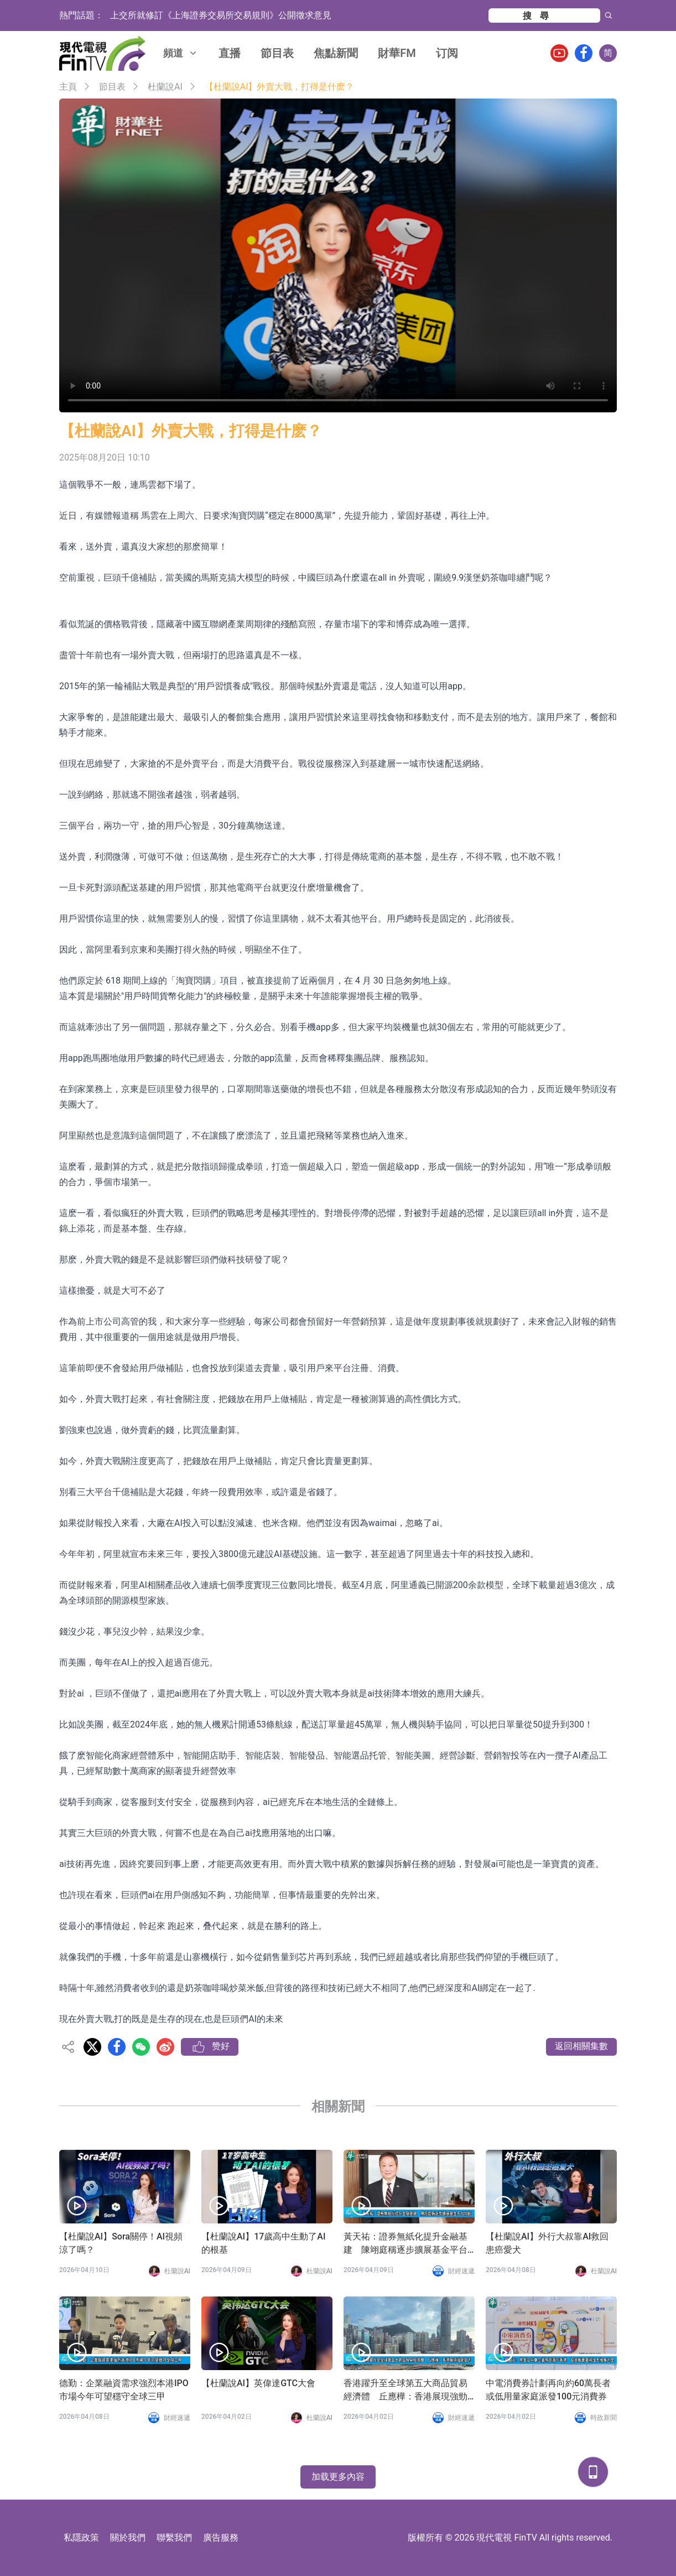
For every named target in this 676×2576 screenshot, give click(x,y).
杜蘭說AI (165, 86)
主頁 (68, 86)
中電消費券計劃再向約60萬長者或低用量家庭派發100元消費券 (548, 2390)
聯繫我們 (174, 2537)
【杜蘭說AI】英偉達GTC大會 (258, 2383)
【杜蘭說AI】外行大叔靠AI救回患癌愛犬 (547, 2243)
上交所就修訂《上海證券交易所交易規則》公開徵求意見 (220, 15)
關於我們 (127, 2537)
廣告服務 (220, 2537)
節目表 (277, 53)
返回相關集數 (581, 2046)
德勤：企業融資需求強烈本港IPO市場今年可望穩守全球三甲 (124, 2390)
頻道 (181, 53)
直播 (230, 53)
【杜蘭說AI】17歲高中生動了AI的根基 (263, 2243)
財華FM (397, 53)
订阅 (447, 53)
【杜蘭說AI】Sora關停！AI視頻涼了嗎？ (121, 2243)
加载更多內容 (338, 2476)
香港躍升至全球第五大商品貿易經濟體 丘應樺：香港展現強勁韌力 (405, 2390)
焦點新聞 (336, 53)
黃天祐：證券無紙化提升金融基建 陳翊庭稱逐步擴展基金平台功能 (405, 2244)
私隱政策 (81, 2537)
